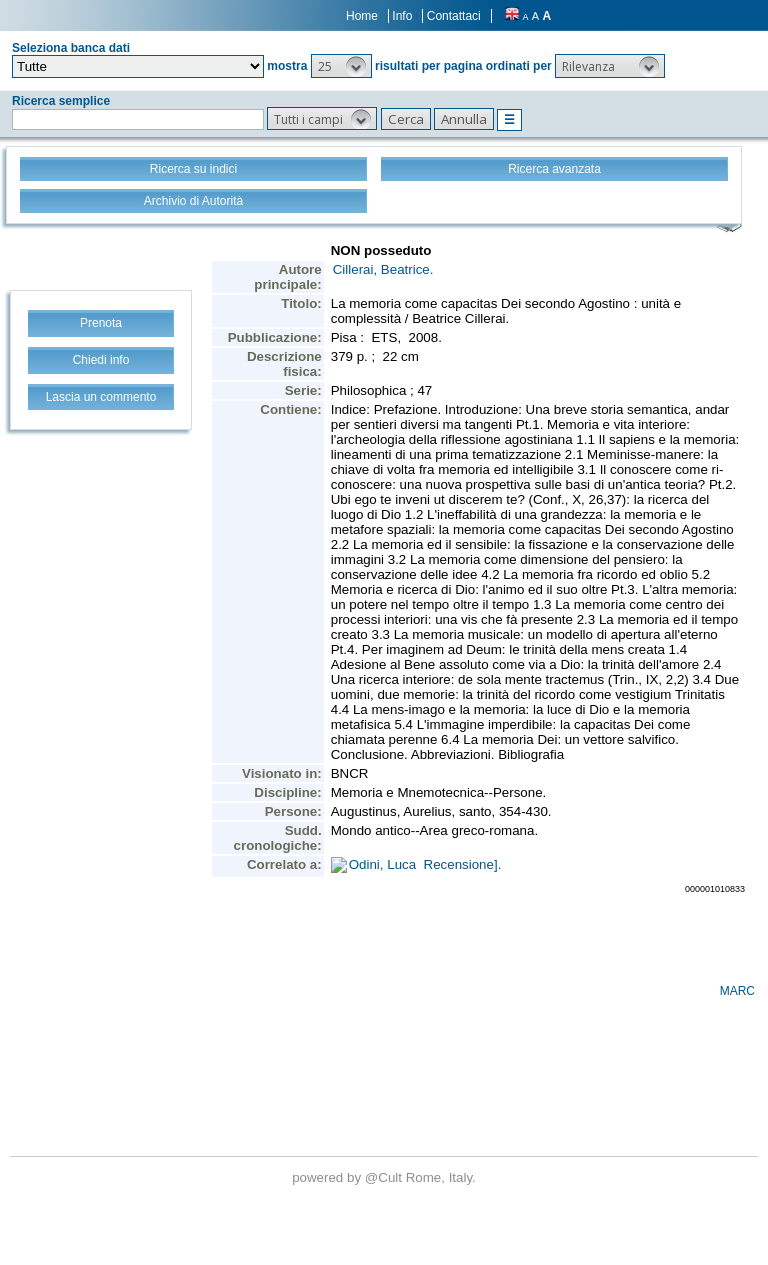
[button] (341, 66)
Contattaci (454, 16)
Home (362, 16)
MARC (737, 991)
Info (402, 16)
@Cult (385, 1177)
